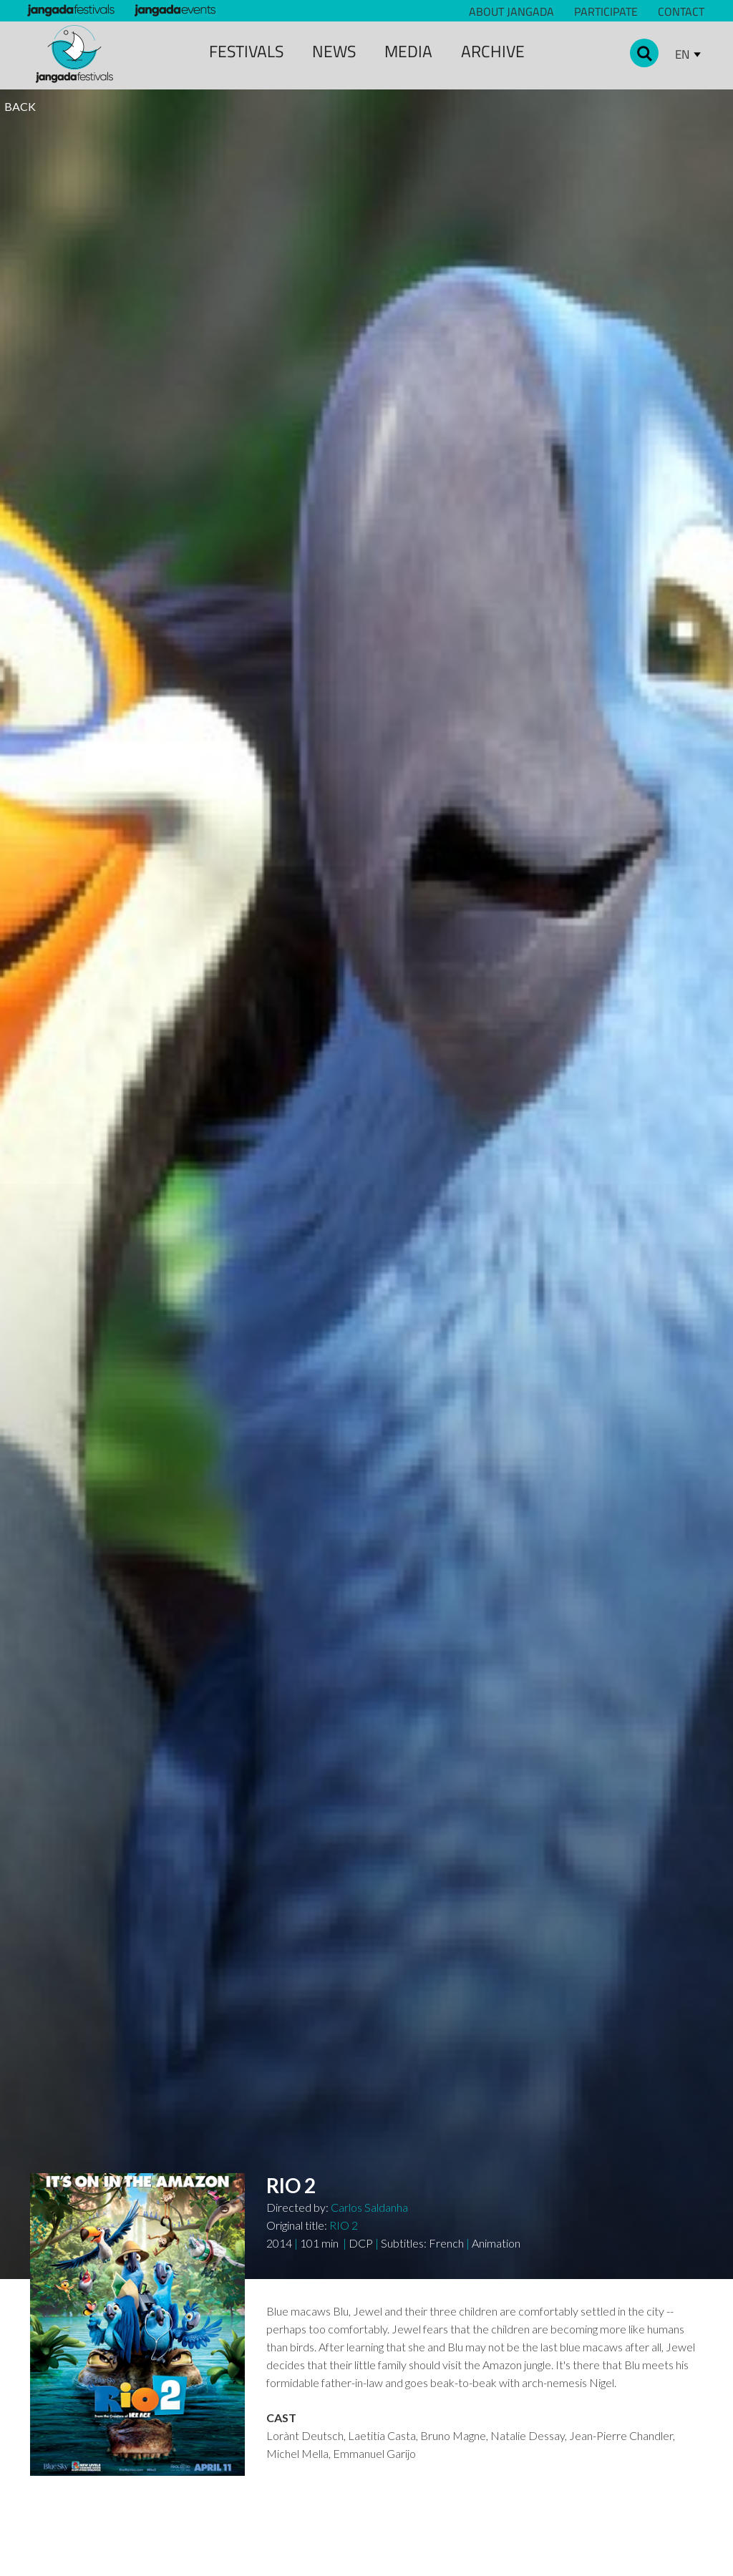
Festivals (246, 51)
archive (493, 51)
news (334, 51)
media (408, 51)
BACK (20, 106)
